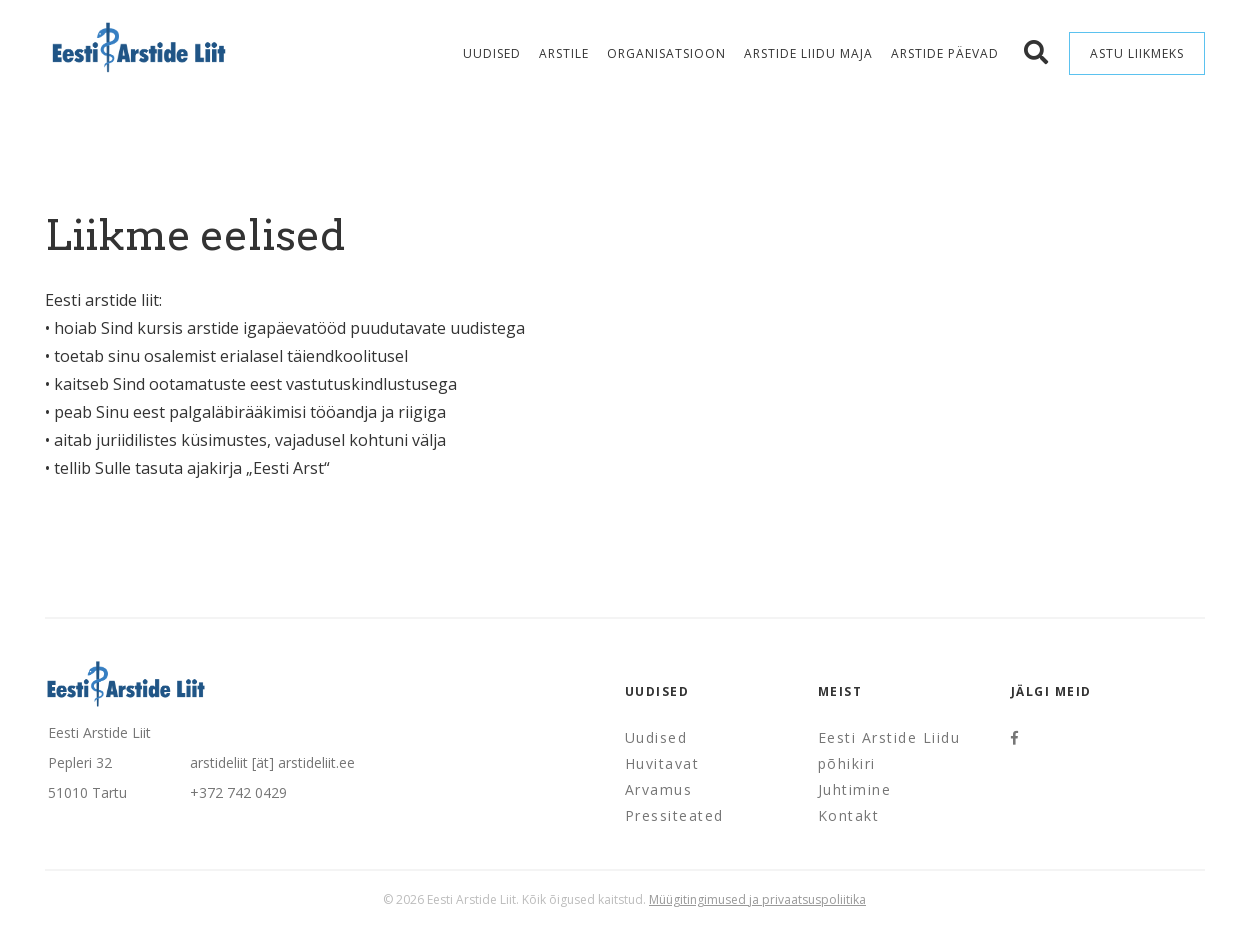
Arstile (564, 53)
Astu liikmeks (1137, 53)
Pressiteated (674, 815)
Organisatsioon (666, 53)
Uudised (492, 53)
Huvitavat (662, 763)
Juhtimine (855, 789)
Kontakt (849, 815)
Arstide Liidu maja (808, 53)
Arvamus (659, 789)
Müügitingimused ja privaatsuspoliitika (757, 899)
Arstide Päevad (945, 53)
